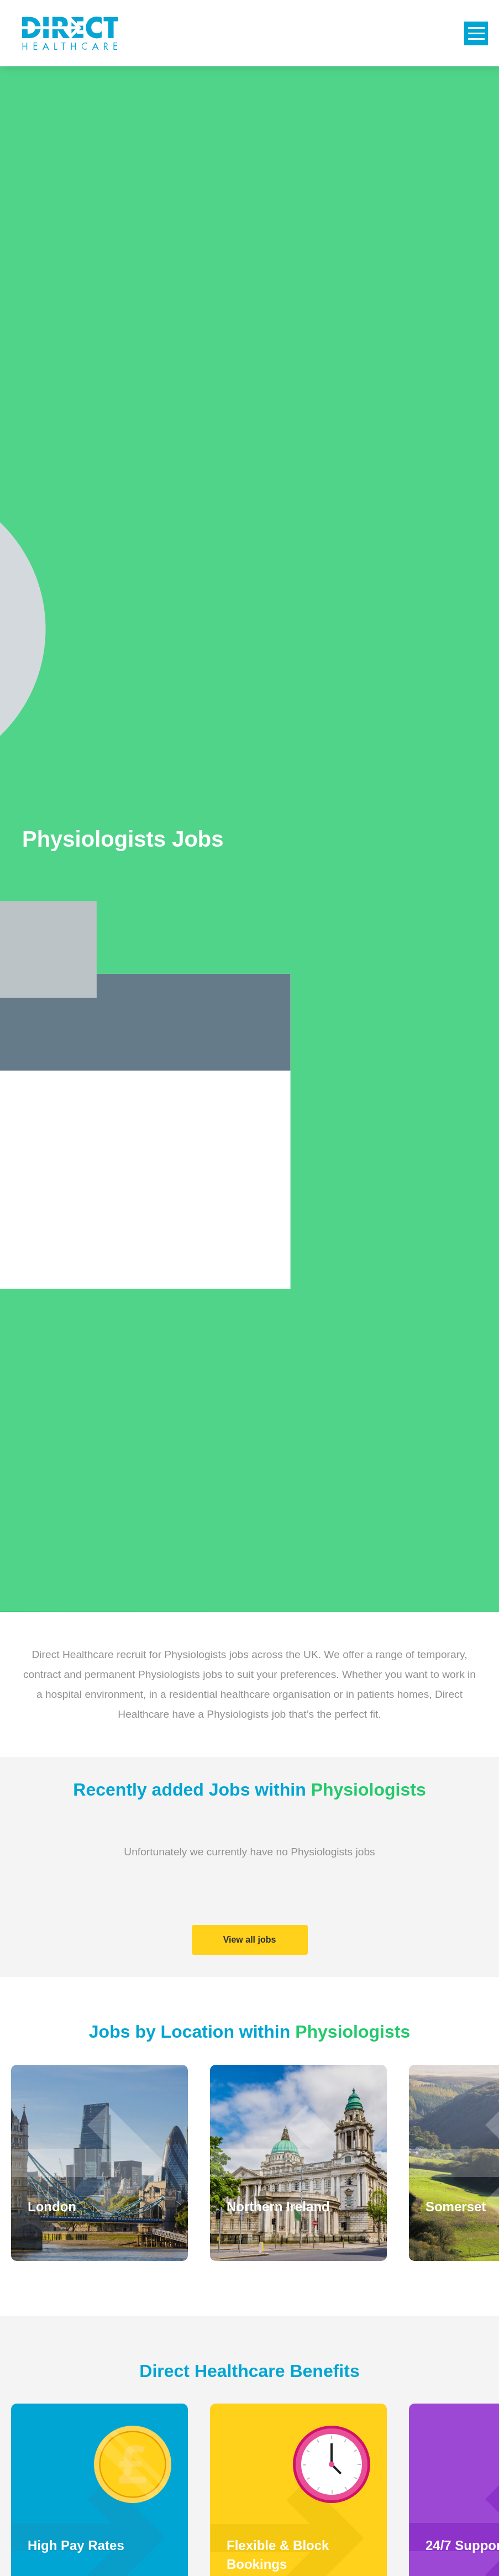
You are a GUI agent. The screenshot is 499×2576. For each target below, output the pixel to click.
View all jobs (249, 1939)
